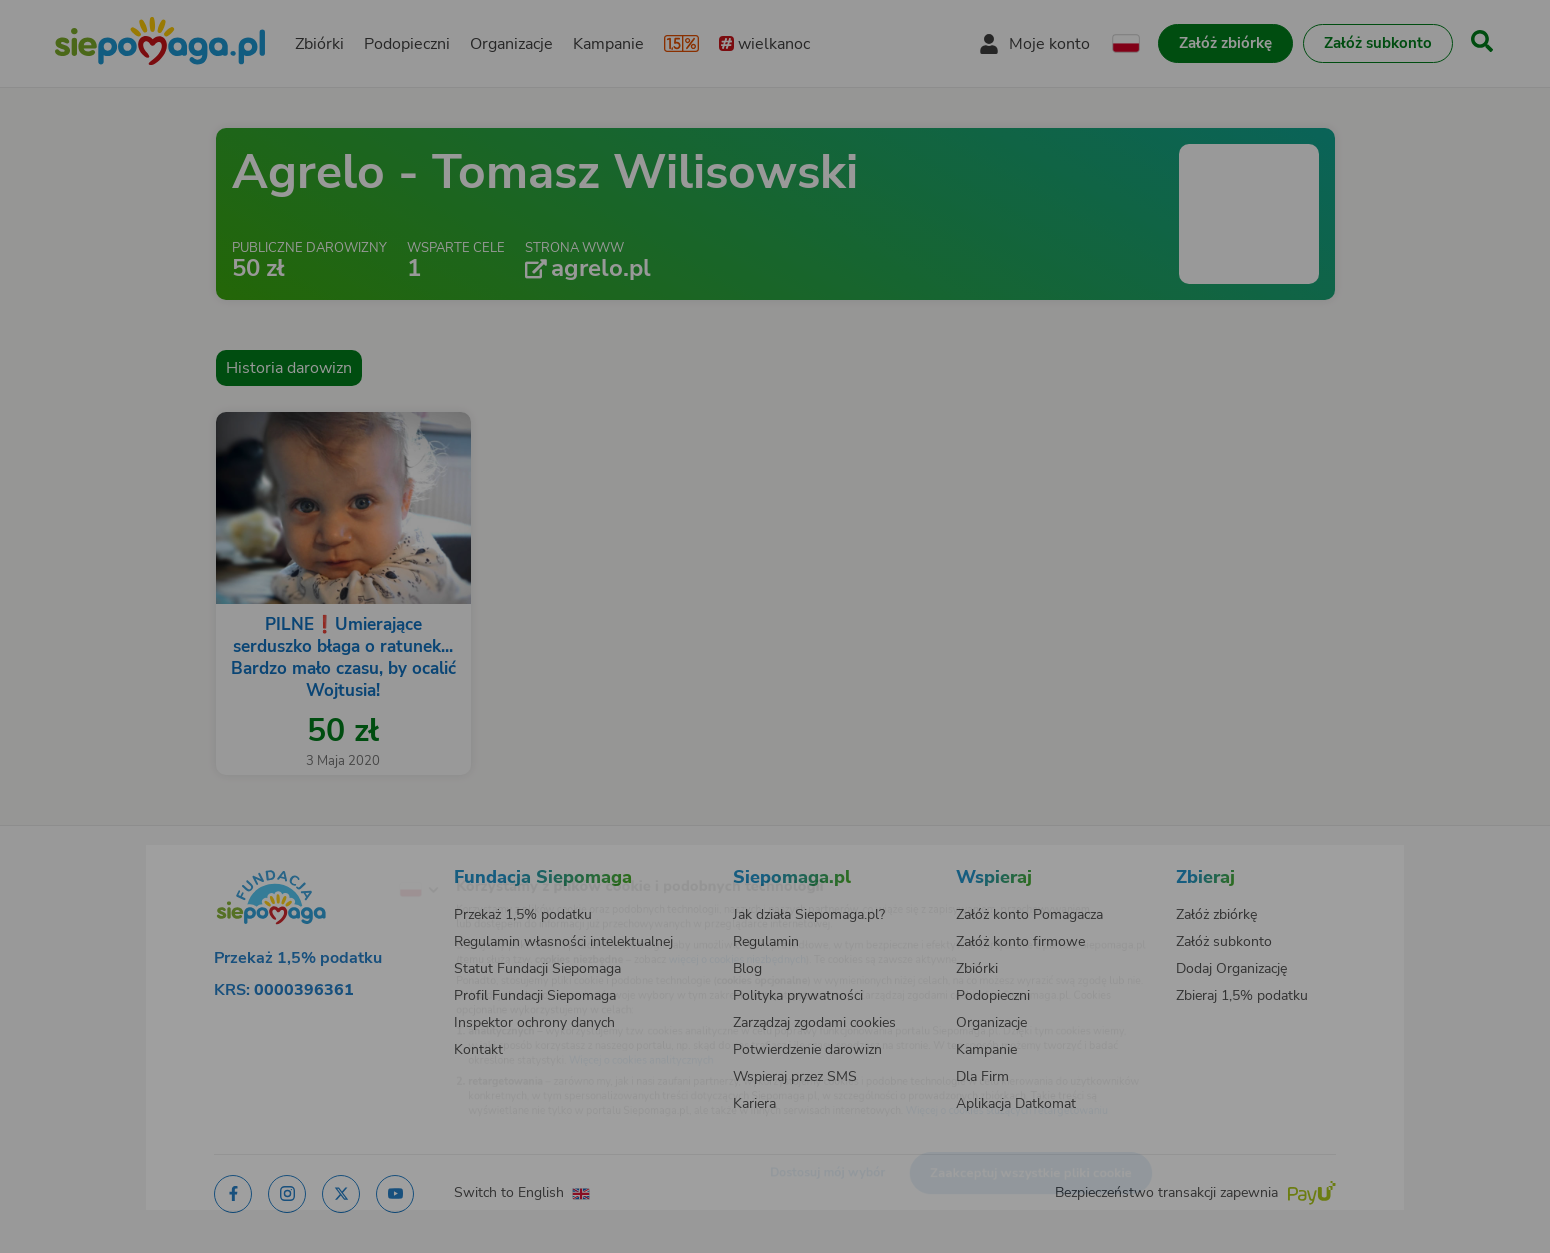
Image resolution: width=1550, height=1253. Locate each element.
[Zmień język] (336, 858)
